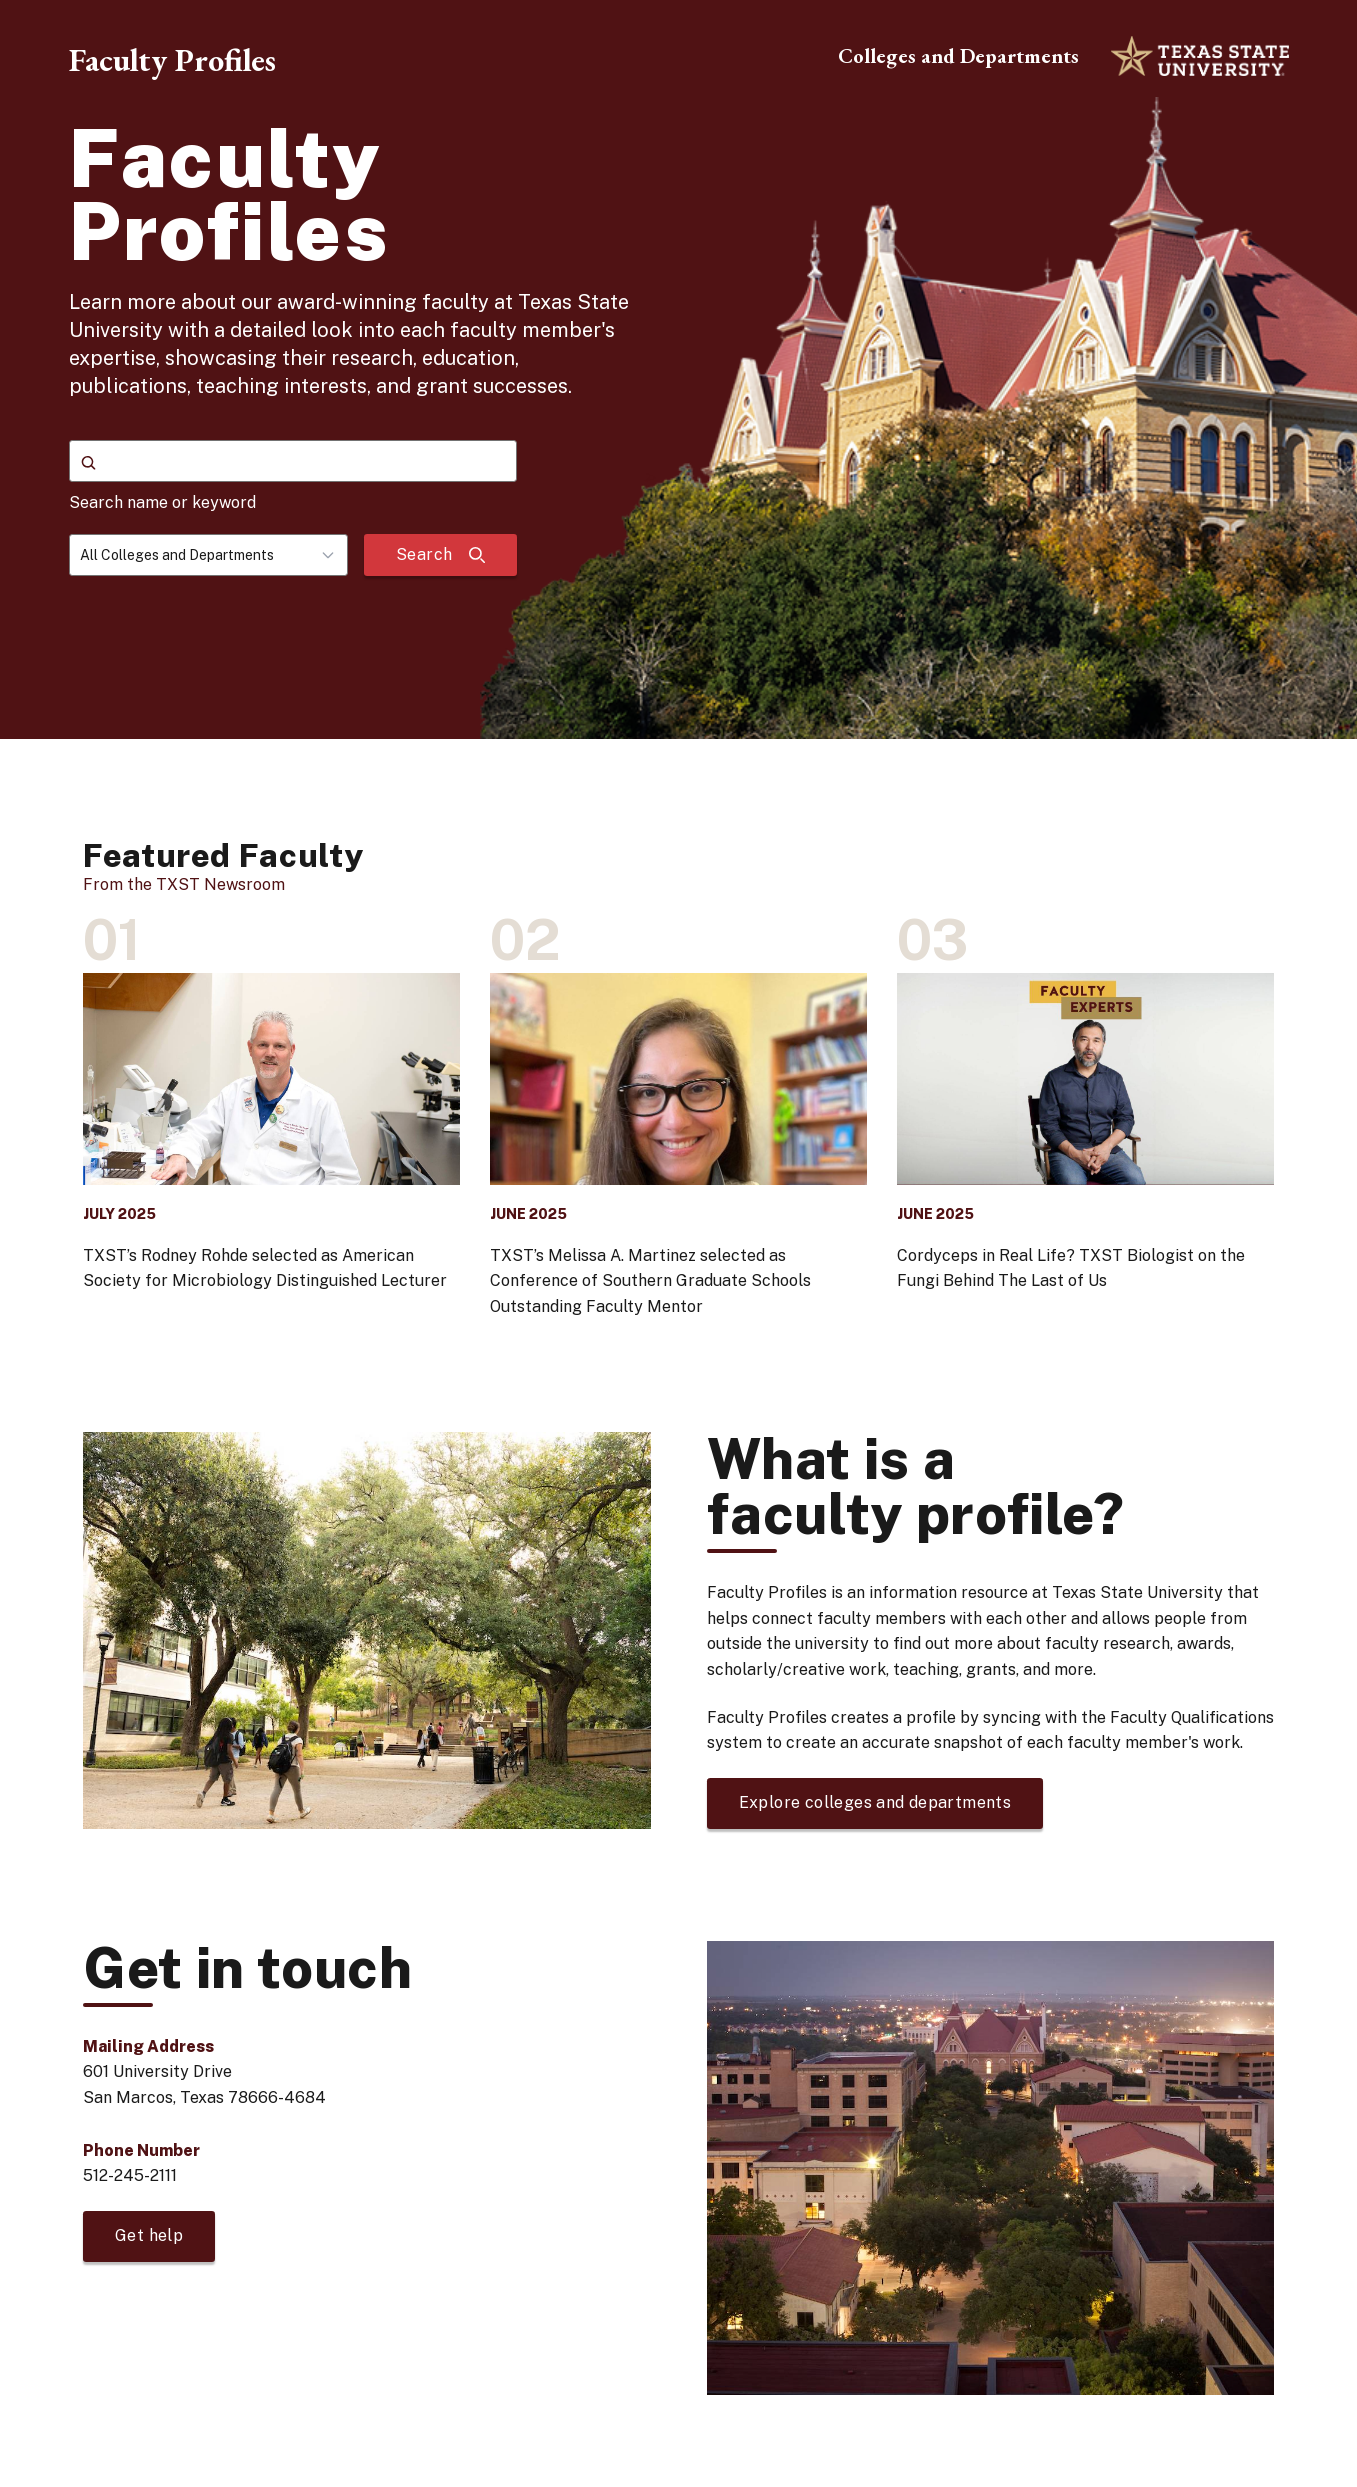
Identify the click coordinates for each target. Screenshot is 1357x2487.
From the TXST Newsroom (184, 884)
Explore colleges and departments (875, 1802)
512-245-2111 (130, 2175)
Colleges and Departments (958, 55)
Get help (149, 2235)
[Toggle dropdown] (334, 555)
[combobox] (209, 555)
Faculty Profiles (172, 60)
